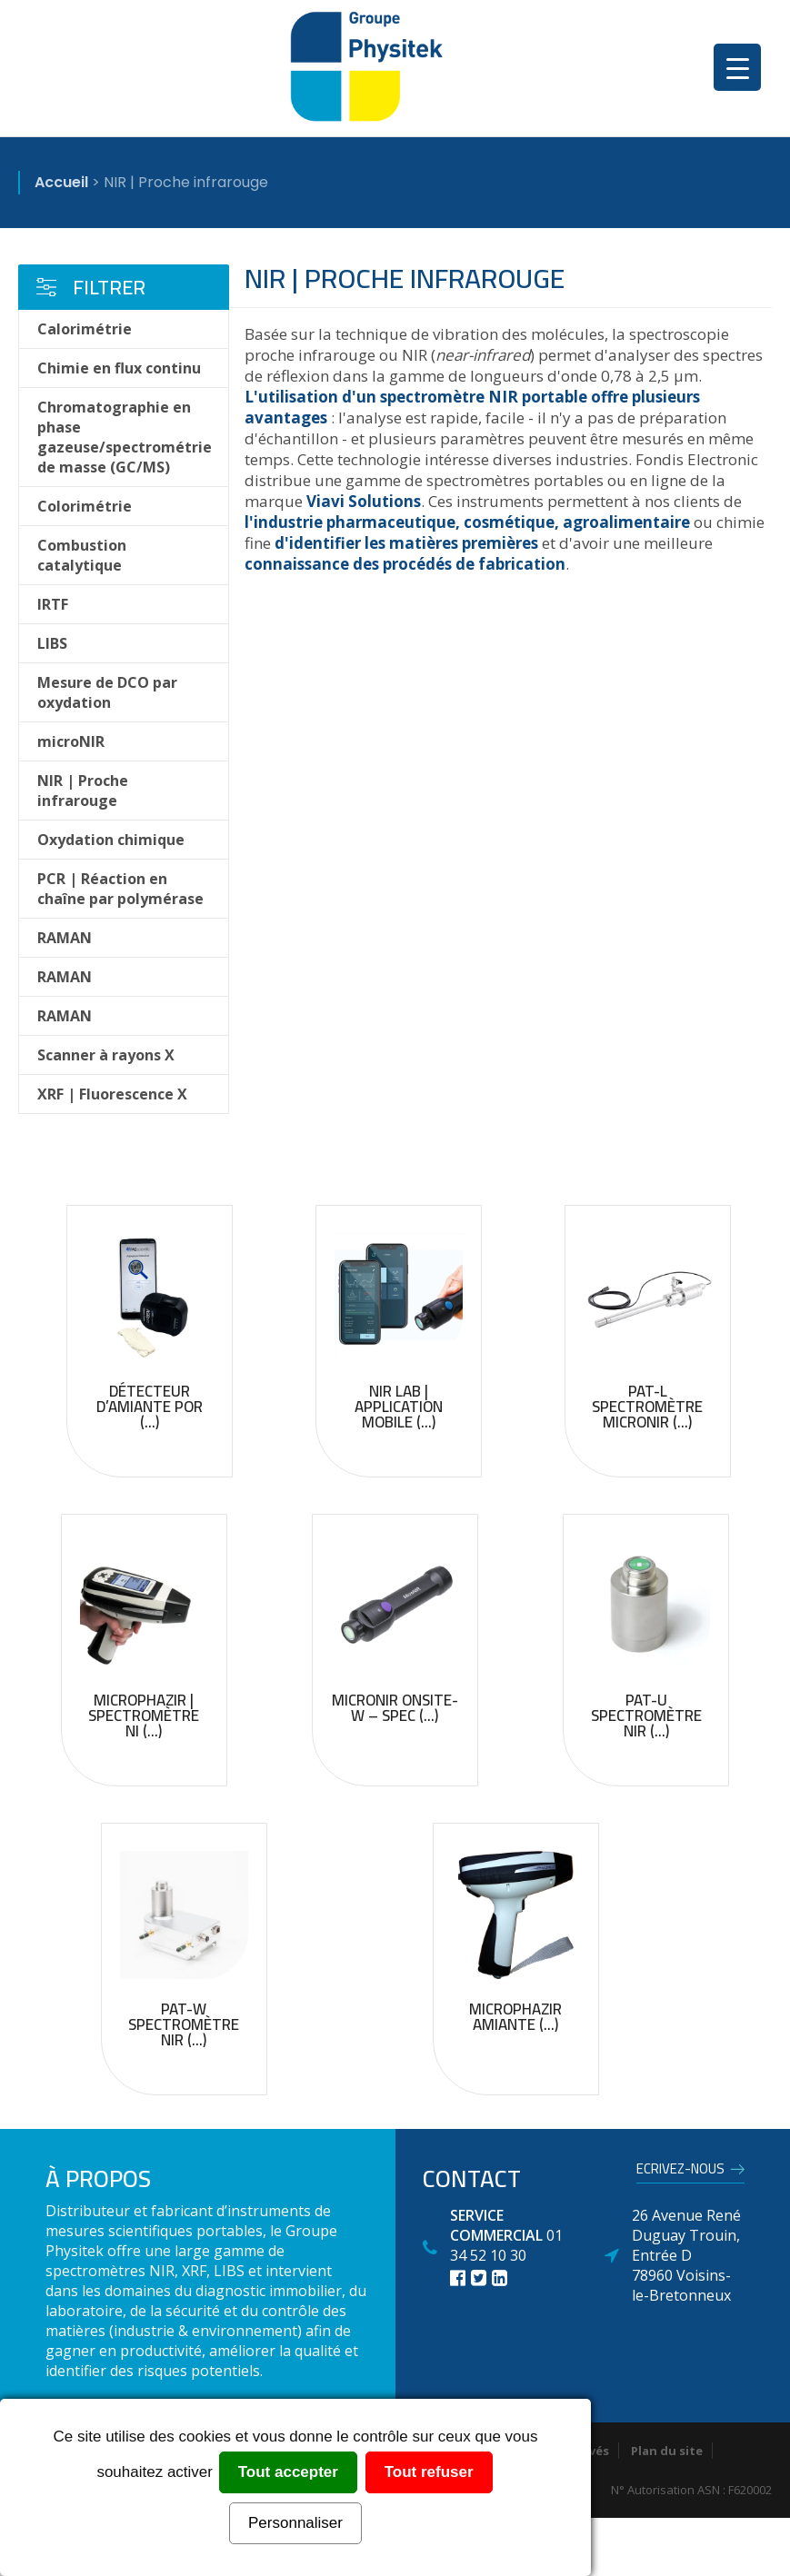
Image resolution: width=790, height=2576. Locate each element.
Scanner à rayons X (106, 1055)
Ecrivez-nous (680, 2172)
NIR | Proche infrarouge (82, 791)
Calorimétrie (84, 329)
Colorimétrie (84, 506)
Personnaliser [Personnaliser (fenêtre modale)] (295, 2522)
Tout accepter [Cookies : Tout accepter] (288, 2472)
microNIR (71, 741)
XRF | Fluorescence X (112, 1094)
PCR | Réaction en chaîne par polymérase (120, 889)
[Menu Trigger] (737, 67)
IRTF (52, 604)
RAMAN (64, 938)
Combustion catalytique (81, 555)
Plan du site (667, 2450)
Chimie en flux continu (119, 368)
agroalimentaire (626, 522)
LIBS (52, 643)
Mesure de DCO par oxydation (107, 692)
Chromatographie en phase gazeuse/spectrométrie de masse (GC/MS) (124, 437)
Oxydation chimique (111, 840)
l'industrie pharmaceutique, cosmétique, (402, 522)
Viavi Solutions (363, 501)
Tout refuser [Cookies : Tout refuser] (429, 2472)
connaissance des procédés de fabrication (405, 563)
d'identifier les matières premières (406, 542)
